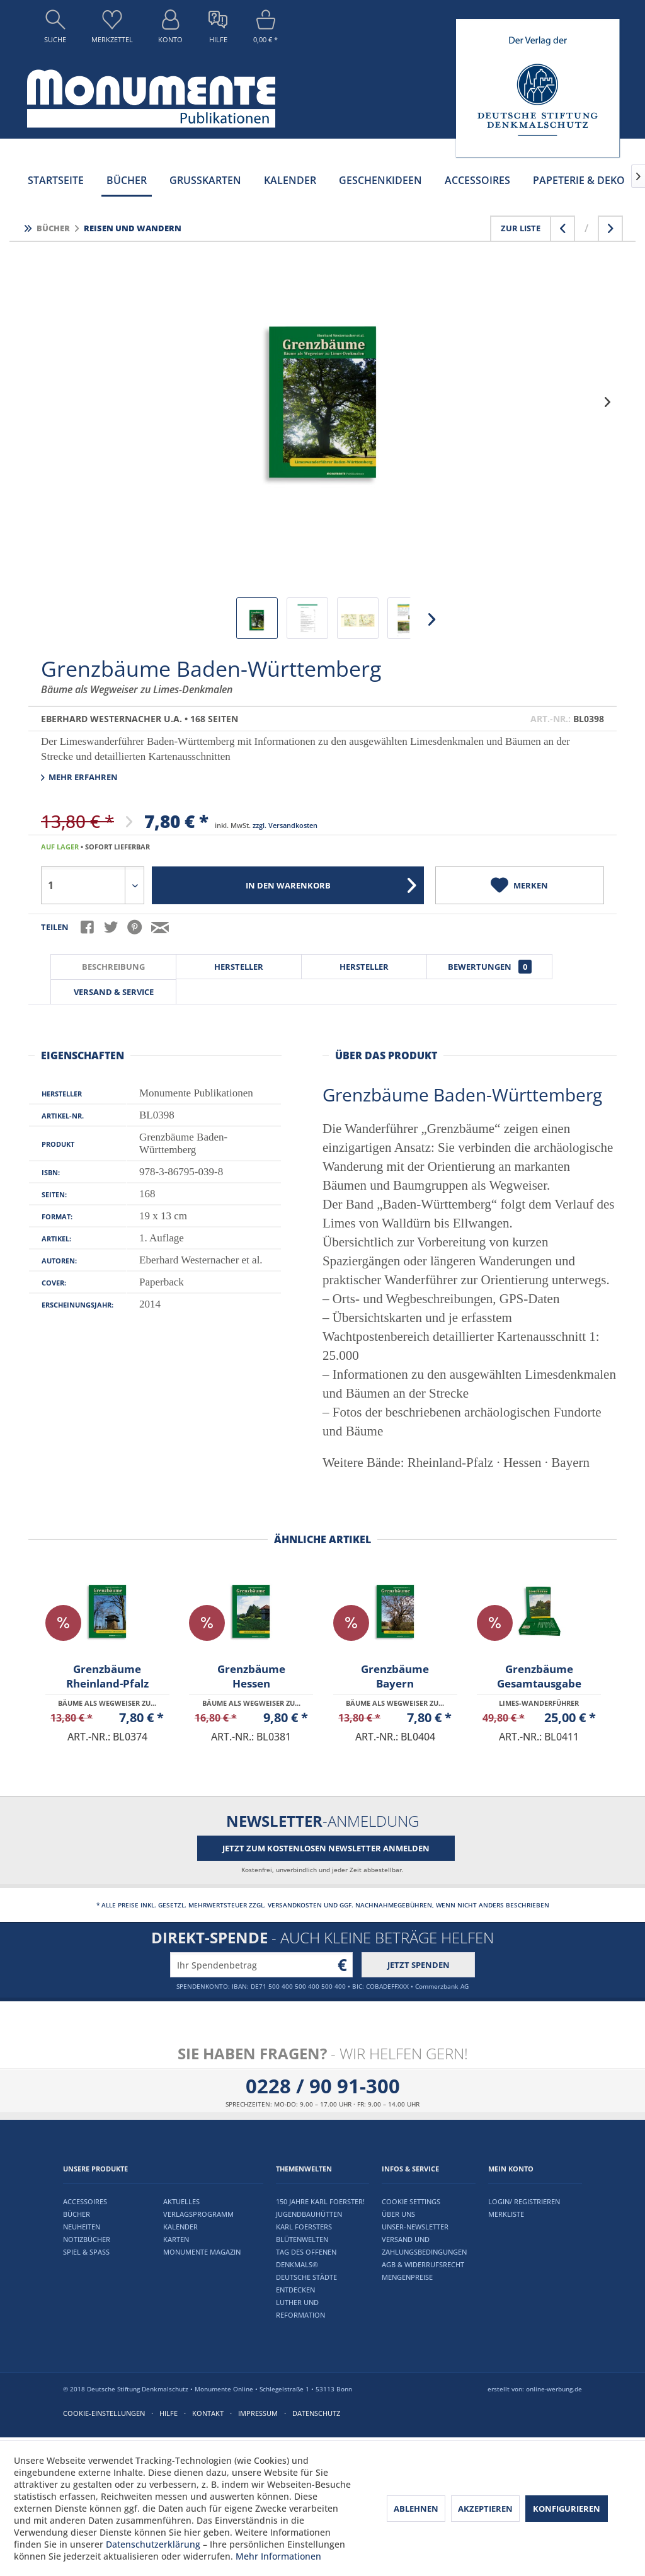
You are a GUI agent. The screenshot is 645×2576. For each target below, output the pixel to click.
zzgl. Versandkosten (285, 825)
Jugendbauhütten (309, 2214)
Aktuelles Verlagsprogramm (198, 2208)
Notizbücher (86, 2239)
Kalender (180, 2226)
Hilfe (168, 2413)
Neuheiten (81, 2226)
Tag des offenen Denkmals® (306, 2258)
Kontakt (208, 2413)
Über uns (398, 2214)
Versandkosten (295, 1904)
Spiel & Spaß (86, 2252)
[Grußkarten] (205, 180)
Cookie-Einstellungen (104, 2413)
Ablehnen (416, 2508)
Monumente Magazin (202, 2252)
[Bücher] (126, 180)
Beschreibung (113, 966)
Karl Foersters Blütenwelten (304, 2233)
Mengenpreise (407, 2277)
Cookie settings (411, 2201)
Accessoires (85, 2201)
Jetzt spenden (418, 1964)
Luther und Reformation (300, 2308)
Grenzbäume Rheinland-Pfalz (107, 1676)
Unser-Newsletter (415, 2226)
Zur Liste (520, 228)
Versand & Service (114, 992)
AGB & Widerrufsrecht (423, 2264)
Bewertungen (490, 967)
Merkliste (506, 2214)
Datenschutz (316, 2413)
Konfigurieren (566, 2508)
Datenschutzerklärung (153, 2544)
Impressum (258, 2413)
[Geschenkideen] (380, 180)
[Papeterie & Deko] (579, 180)
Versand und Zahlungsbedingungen (424, 2245)
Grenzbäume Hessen (251, 1676)
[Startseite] (55, 180)
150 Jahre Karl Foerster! (320, 2201)
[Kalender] (290, 180)
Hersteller (238, 966)
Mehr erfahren (79, 777)
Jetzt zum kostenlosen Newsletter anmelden (326, 1848)
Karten (176, 2239)
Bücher (76, 2214)
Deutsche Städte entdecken (306, 2283)
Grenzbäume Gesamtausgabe (539, 1676)
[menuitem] (55, 29)
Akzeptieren (485, 2508)
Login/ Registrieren (524, 2201)
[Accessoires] (477, 180)
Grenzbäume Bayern (395, 1676)
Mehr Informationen (278, 2556)
